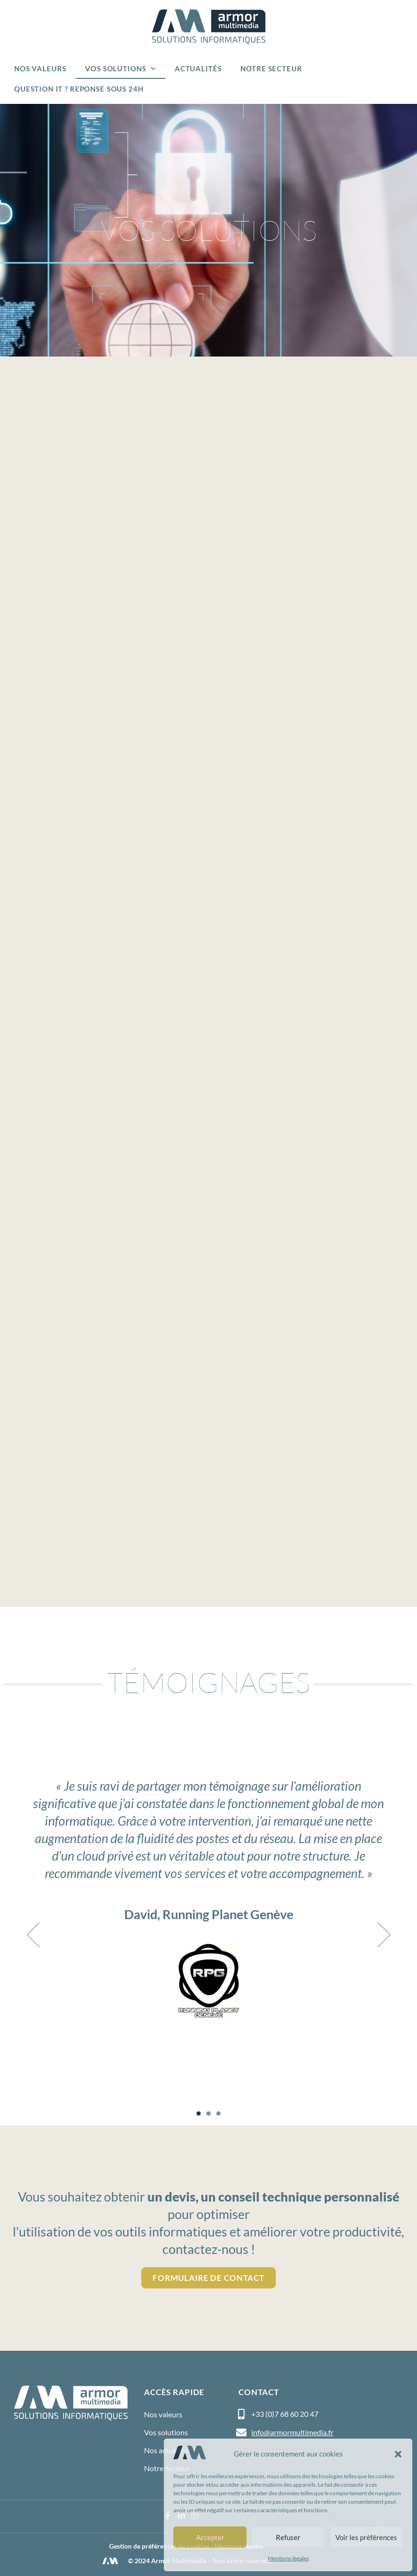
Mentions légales (288, 2558)
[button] (398, 2454)
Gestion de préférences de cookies (159, 2546)
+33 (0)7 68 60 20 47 (284, 2413)
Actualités (198, 68)
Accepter (210, 2537)
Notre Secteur (271, 68)
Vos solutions (120, 68)
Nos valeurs (40, 68)
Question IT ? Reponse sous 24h (79, 89)
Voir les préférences (366, 2537)
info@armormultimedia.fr (292, 2432)
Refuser (288, 2537)
